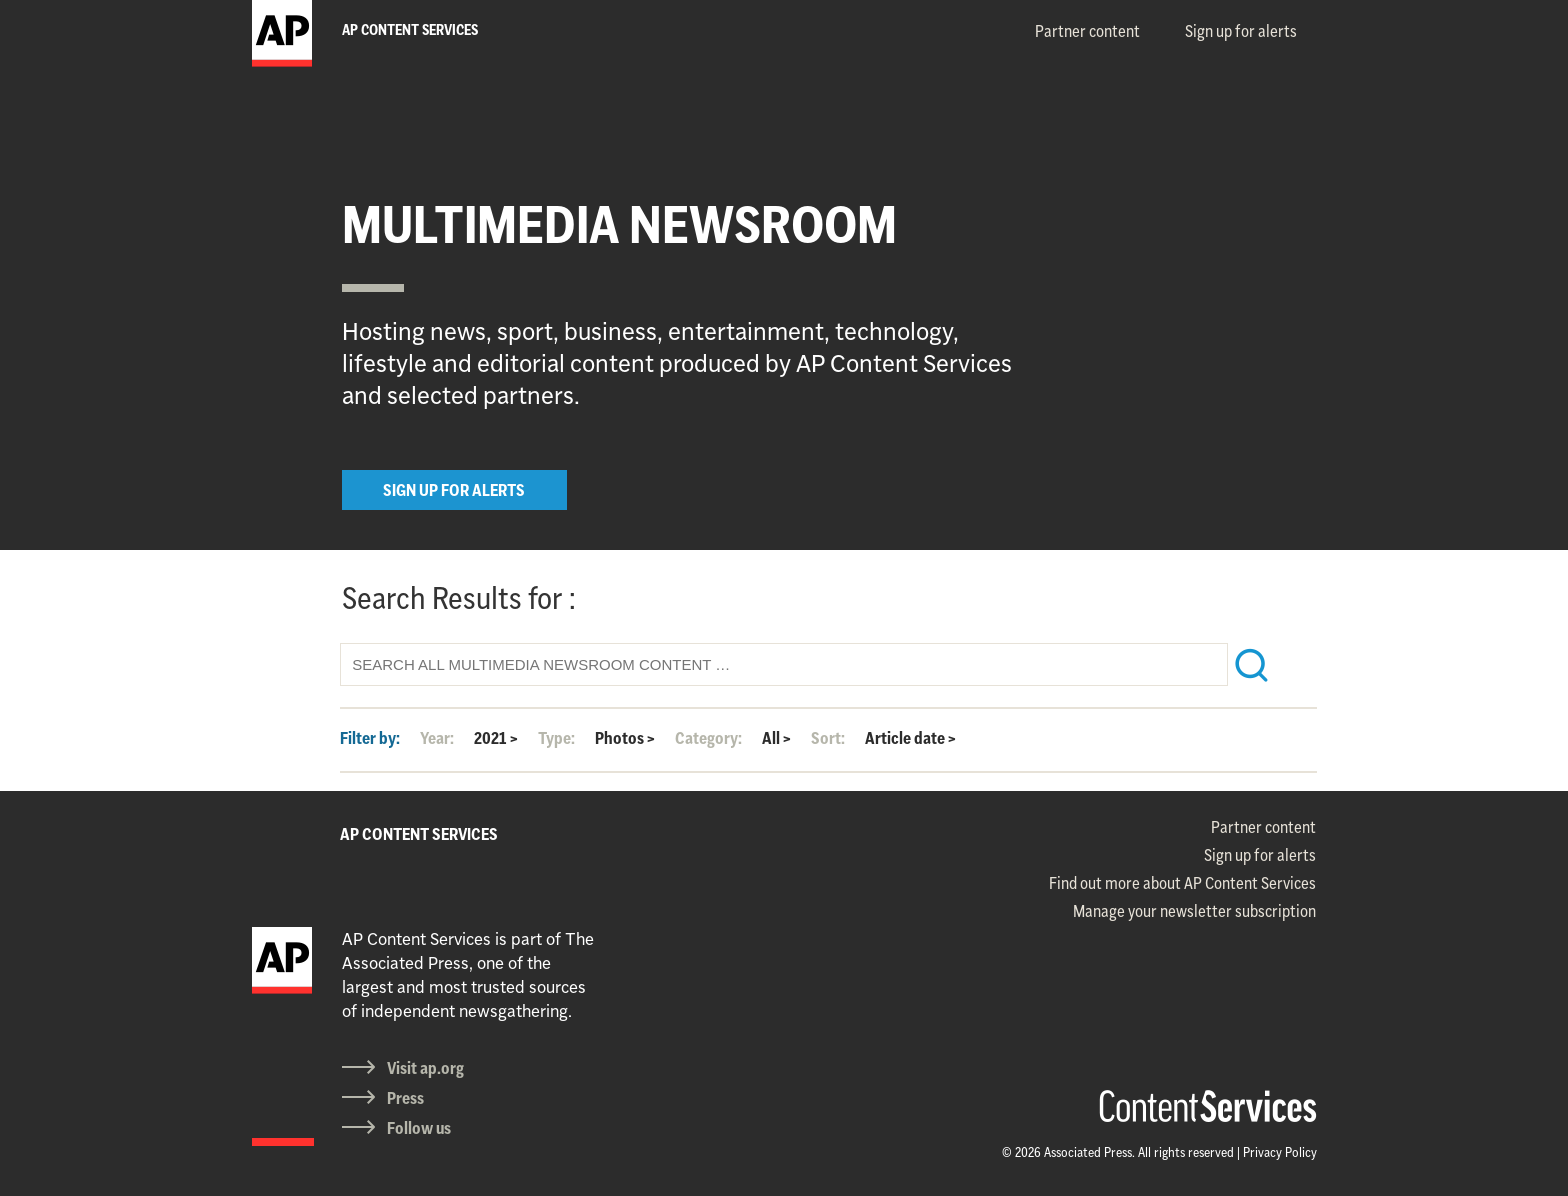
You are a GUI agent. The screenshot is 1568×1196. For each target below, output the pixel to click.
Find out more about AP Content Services (1182, 883)
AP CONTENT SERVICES (419, 834)
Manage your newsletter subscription (1194, 911)
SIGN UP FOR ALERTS (454, 490)
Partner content (1087, 31)
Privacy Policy (1280, 1152)
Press (405, 1098)
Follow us (419, 1128)
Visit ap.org (425, 1068)
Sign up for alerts (1241, 31)
